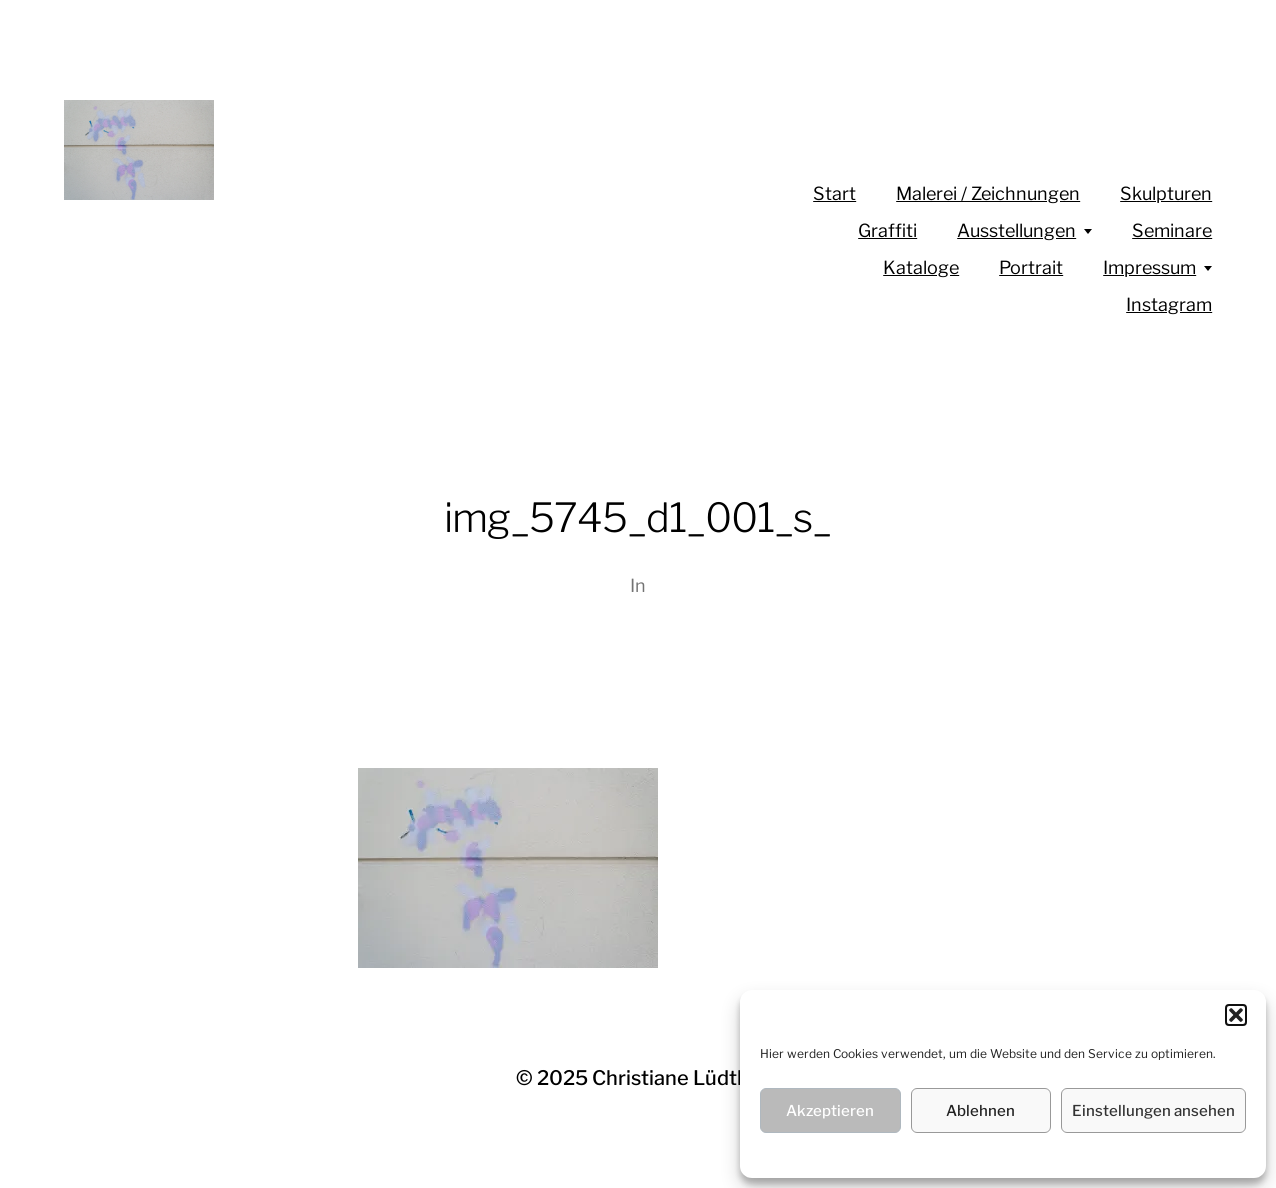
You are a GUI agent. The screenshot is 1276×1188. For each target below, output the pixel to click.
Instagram (1169, 304)
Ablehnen (980, 1111)
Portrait (1031, 267)
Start (834, 193)
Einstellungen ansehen (1153, 1111)
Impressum (1149, 267)
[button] (1236, 1015)
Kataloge (921, 267)
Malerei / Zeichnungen (988, 193)
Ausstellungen (1016, 230)
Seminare (1172, 230)
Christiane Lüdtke (676, 1078)
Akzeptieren (830, 1111)
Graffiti (887, 230)
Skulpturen (1166, 193)
